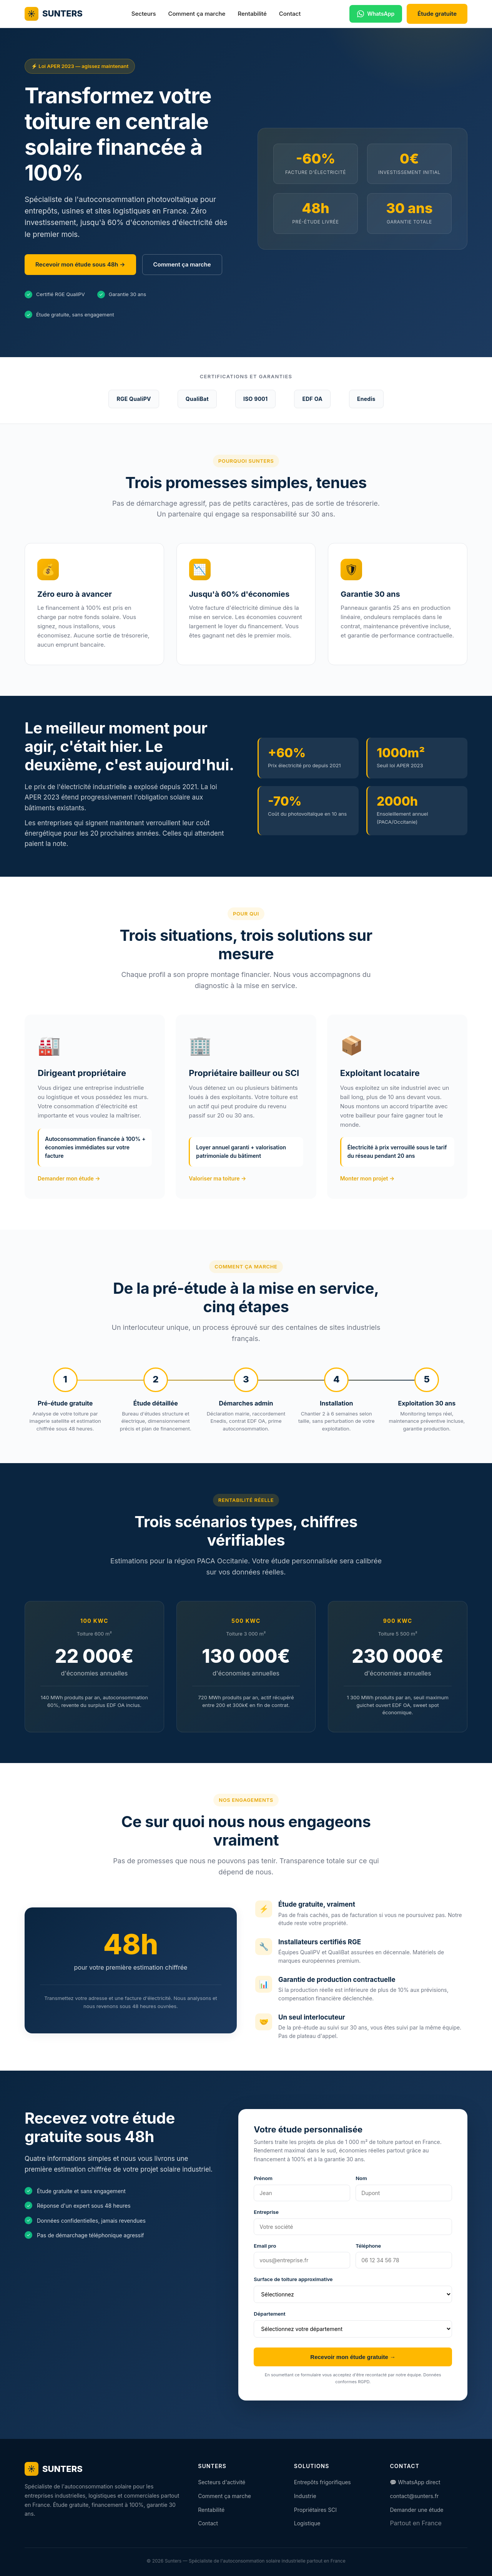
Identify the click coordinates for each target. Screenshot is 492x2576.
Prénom (263, 2178)
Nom (361, 2178)
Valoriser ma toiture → (217, 1178)
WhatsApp (375, 13)
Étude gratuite (437, 13)
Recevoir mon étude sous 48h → (80, 264)
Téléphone (368, 2246)
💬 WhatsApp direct (415, 2482)
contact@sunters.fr (414, 2496)
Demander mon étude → (69, 1178)
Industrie (305, 2496)
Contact (290, 13)
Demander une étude (416, 2509)
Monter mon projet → (367, 1178)
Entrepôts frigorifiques (322, 2482)
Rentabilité (252, 13)
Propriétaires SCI (315, 2509)
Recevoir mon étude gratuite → (353, 2357)
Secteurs (143, 13)
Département (269, 2314)
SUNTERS (54, 14)
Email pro (265, 2246)
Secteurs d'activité (221, 2482)
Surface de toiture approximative (293, 2279)
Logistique (307, 2523)
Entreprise (266, 2212)
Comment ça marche (196, 13)
